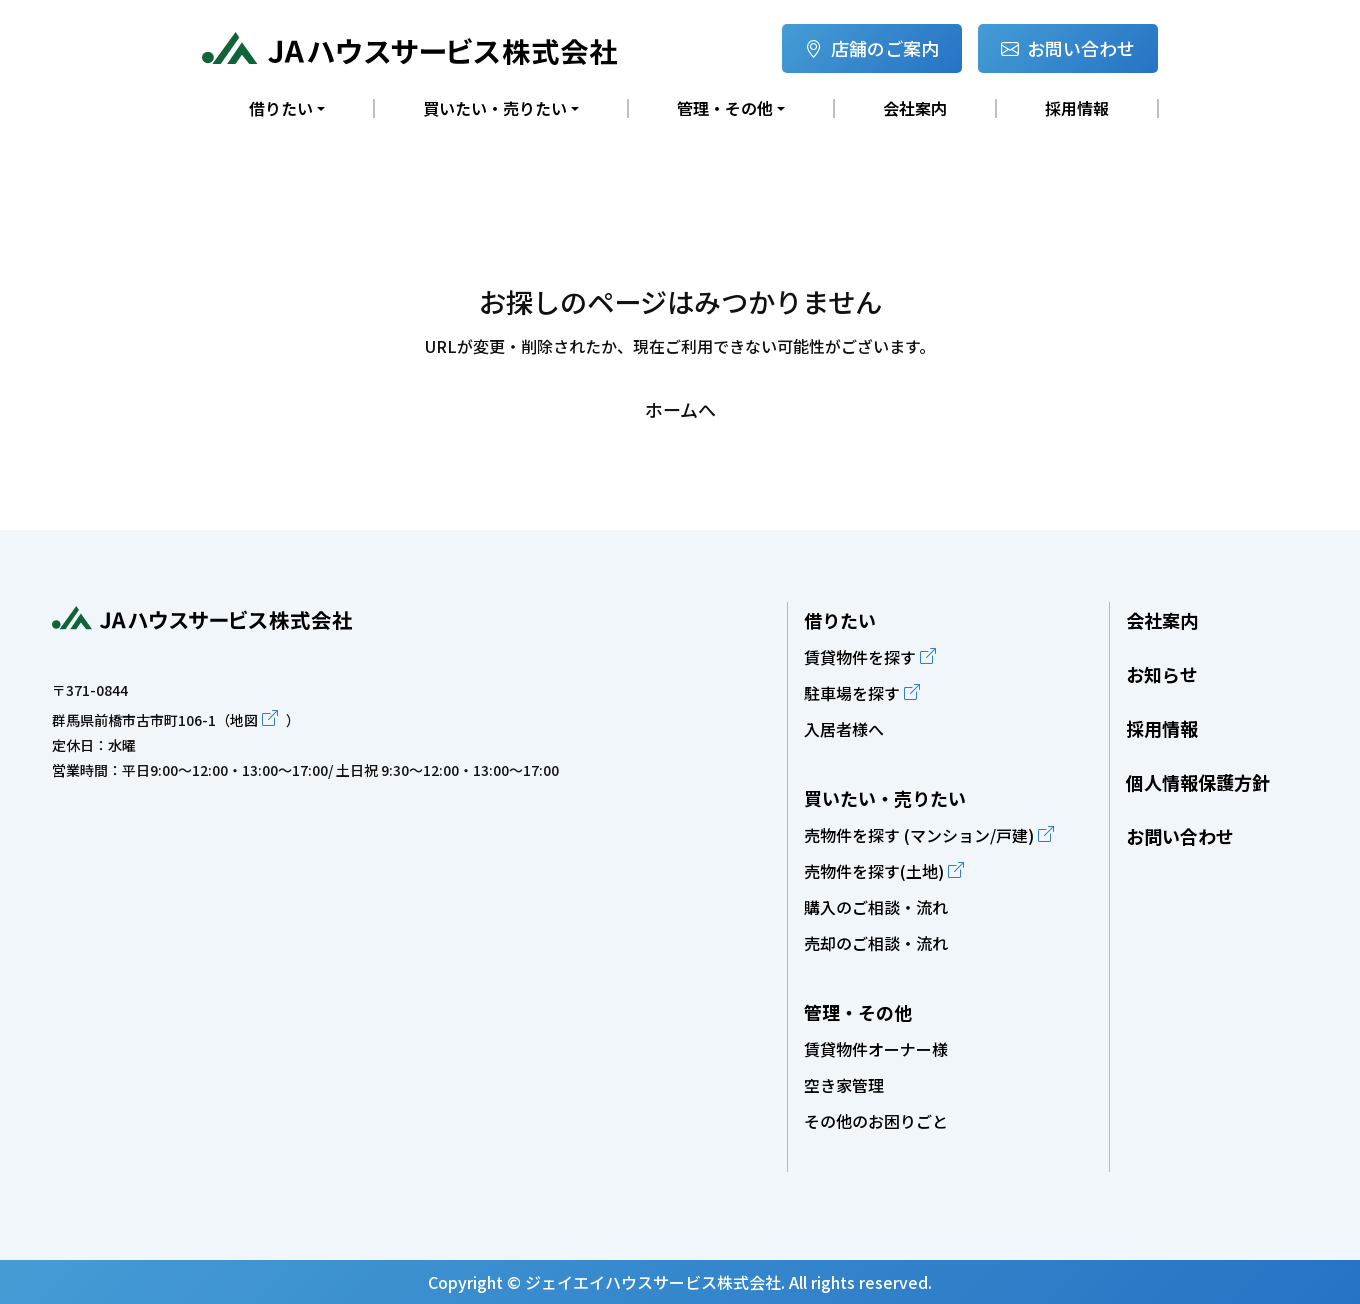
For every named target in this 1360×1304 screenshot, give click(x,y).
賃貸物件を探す (860, 657)
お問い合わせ (1068, 48)
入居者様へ (844, 729)
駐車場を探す (852, 693)
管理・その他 (858, 1012)
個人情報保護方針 (1198, 782)
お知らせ (1162, 674)
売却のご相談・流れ (876, 943)
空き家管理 (844, 1085)
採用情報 (1077, 108)
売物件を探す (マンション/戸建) (919, 835)
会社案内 (915, 108)
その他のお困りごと (876, 1121)
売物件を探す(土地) (874, 871)
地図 (244, 720)
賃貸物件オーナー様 (876, 1049)
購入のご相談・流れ (876, 907)
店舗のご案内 (872, 48)
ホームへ (680, 409)
